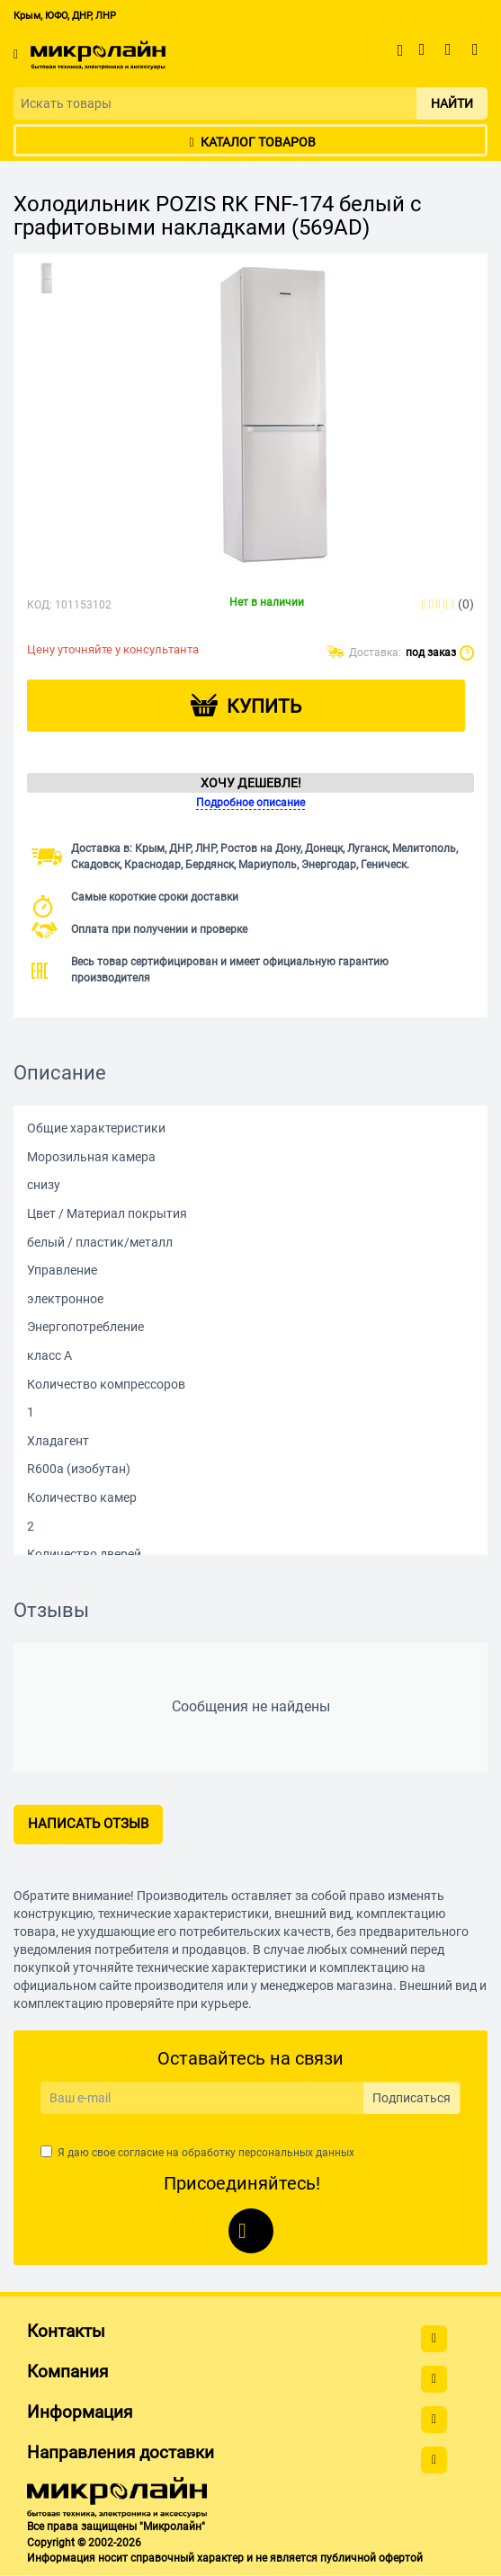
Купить (264, 706)
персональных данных (296, 2152)
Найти (452, 103)
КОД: (39, 605)
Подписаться (411, 2098)
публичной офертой (371, 2558)
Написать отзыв (88, 1824)
